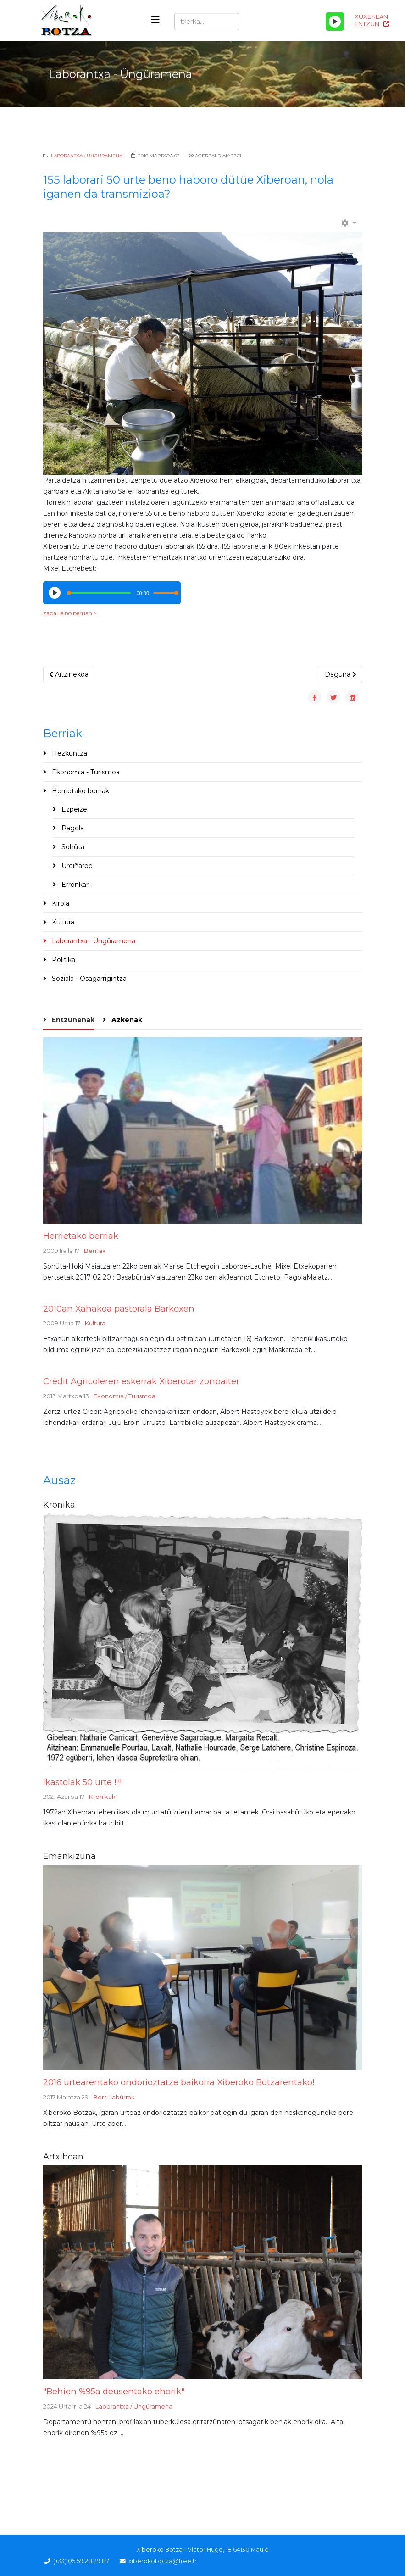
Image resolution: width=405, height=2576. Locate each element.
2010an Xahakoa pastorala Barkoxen (118, 1308)
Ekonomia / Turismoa (124, 1396)
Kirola (59, 903)
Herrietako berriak (79, 791)
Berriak (95, 1250)
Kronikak (102, 1796)
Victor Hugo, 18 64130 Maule (228, 2549)
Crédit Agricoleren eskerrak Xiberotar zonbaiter (141, 1381)
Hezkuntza (68, 753)
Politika (62, 960)
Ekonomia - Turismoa (85, 772)
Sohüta (72, 847)
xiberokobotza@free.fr (162, 2561)
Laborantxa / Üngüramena (86, 156)
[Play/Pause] (335, 22)
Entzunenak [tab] (72, 1020)
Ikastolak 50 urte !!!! (82, 1782)
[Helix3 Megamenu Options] (155, 20)
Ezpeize (73, 809)
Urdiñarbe (76, 866)
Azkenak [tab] (126, 1020)
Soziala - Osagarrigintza (88, 978)
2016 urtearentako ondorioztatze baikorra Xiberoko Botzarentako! (178, 2082)
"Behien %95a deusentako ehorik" (113, 2391)
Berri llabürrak (114, 2097)
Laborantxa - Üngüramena (92, 941)
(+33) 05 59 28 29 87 (81, 2561)
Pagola (72, 828)
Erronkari (75, 884)
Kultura (62, 922)
